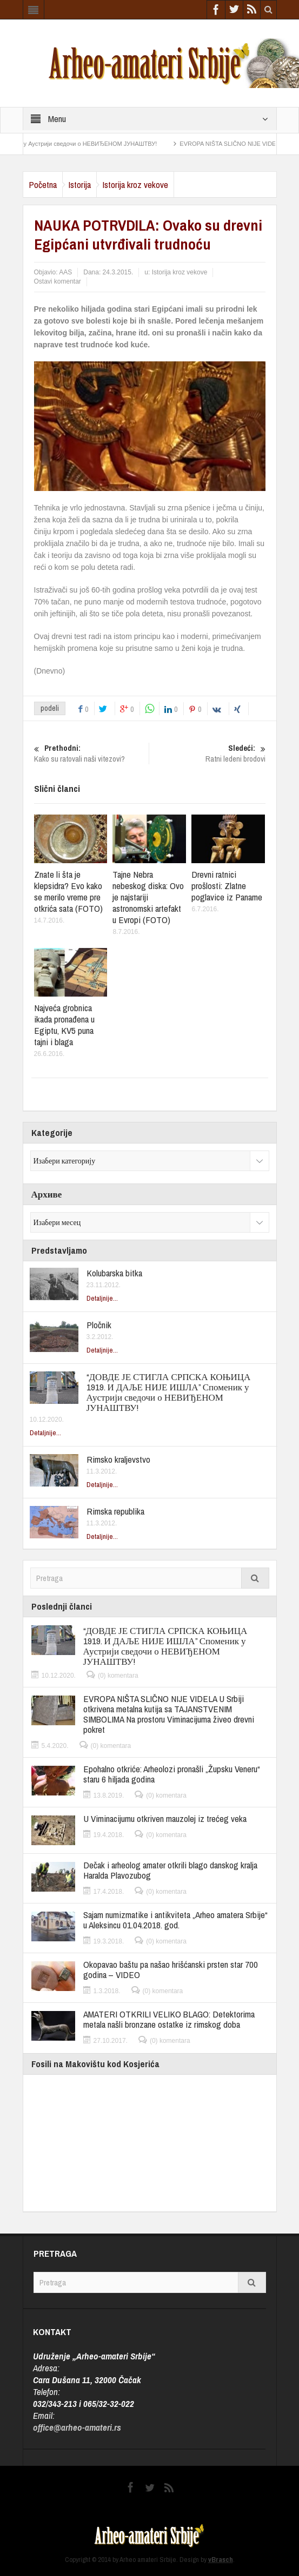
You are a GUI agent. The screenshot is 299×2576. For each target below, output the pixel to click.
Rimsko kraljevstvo (118, 1459)
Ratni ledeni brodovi (209, 753)
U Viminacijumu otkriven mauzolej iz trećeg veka (165, 1818)
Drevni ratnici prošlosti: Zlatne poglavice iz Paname (226, 885)
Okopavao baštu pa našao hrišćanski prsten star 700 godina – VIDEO (170, 1969)
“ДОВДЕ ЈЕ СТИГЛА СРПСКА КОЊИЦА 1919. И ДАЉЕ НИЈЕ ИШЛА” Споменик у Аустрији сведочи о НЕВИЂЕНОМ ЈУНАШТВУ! (169, 1392)
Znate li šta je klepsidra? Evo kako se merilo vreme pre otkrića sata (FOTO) (68, 891)
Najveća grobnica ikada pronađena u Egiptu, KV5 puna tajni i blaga (64, 1024)
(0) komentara (118, 1675)
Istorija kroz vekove (135, 184)
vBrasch (220, 2559)
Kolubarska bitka (114, 1273)
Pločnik (99, 1325)
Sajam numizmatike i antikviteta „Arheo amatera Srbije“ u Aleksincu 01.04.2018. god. (175, 1919)
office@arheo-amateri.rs (77, 2427)
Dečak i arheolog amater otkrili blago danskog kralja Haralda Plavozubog (170, 1870)
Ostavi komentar (57, 281)
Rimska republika (115, 1511)
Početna (43, 184)
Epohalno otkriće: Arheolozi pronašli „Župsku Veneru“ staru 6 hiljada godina (171, 1774)
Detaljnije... (102, 1298)
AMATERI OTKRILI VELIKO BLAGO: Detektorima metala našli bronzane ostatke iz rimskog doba (169, 2019)
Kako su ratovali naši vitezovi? (90, 753)
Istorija (79, 184)
